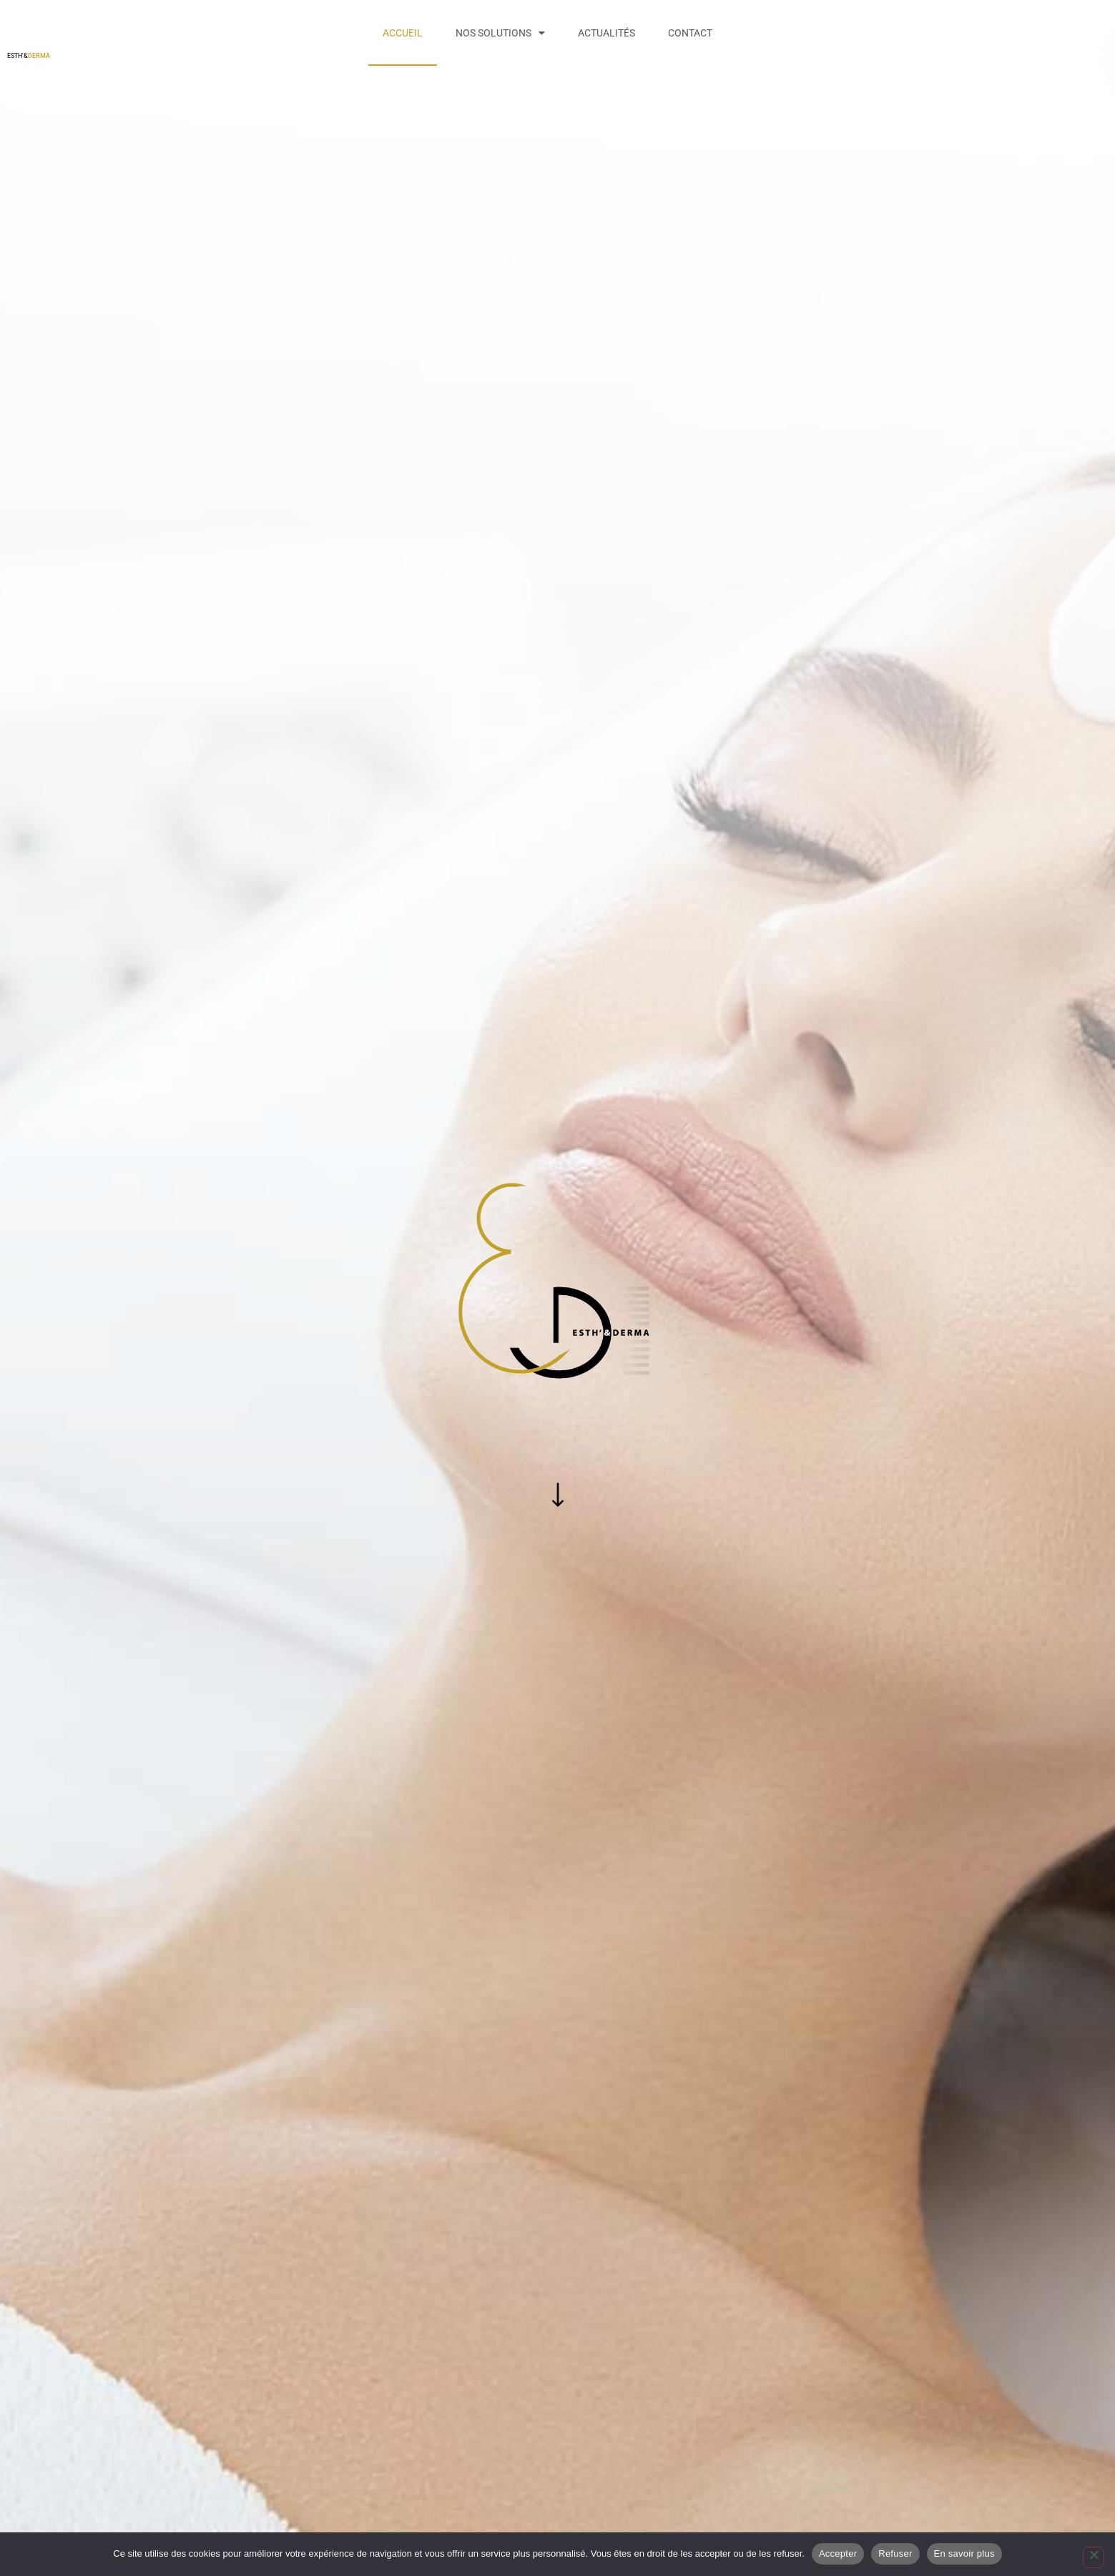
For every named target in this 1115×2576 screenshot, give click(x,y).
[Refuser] (1093, 2557)
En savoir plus (964, 2553)
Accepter (838, 2553)
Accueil (403, 33)
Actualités (606, 33)
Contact (690, 33)
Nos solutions (500, 33)
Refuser (895, 2553)
